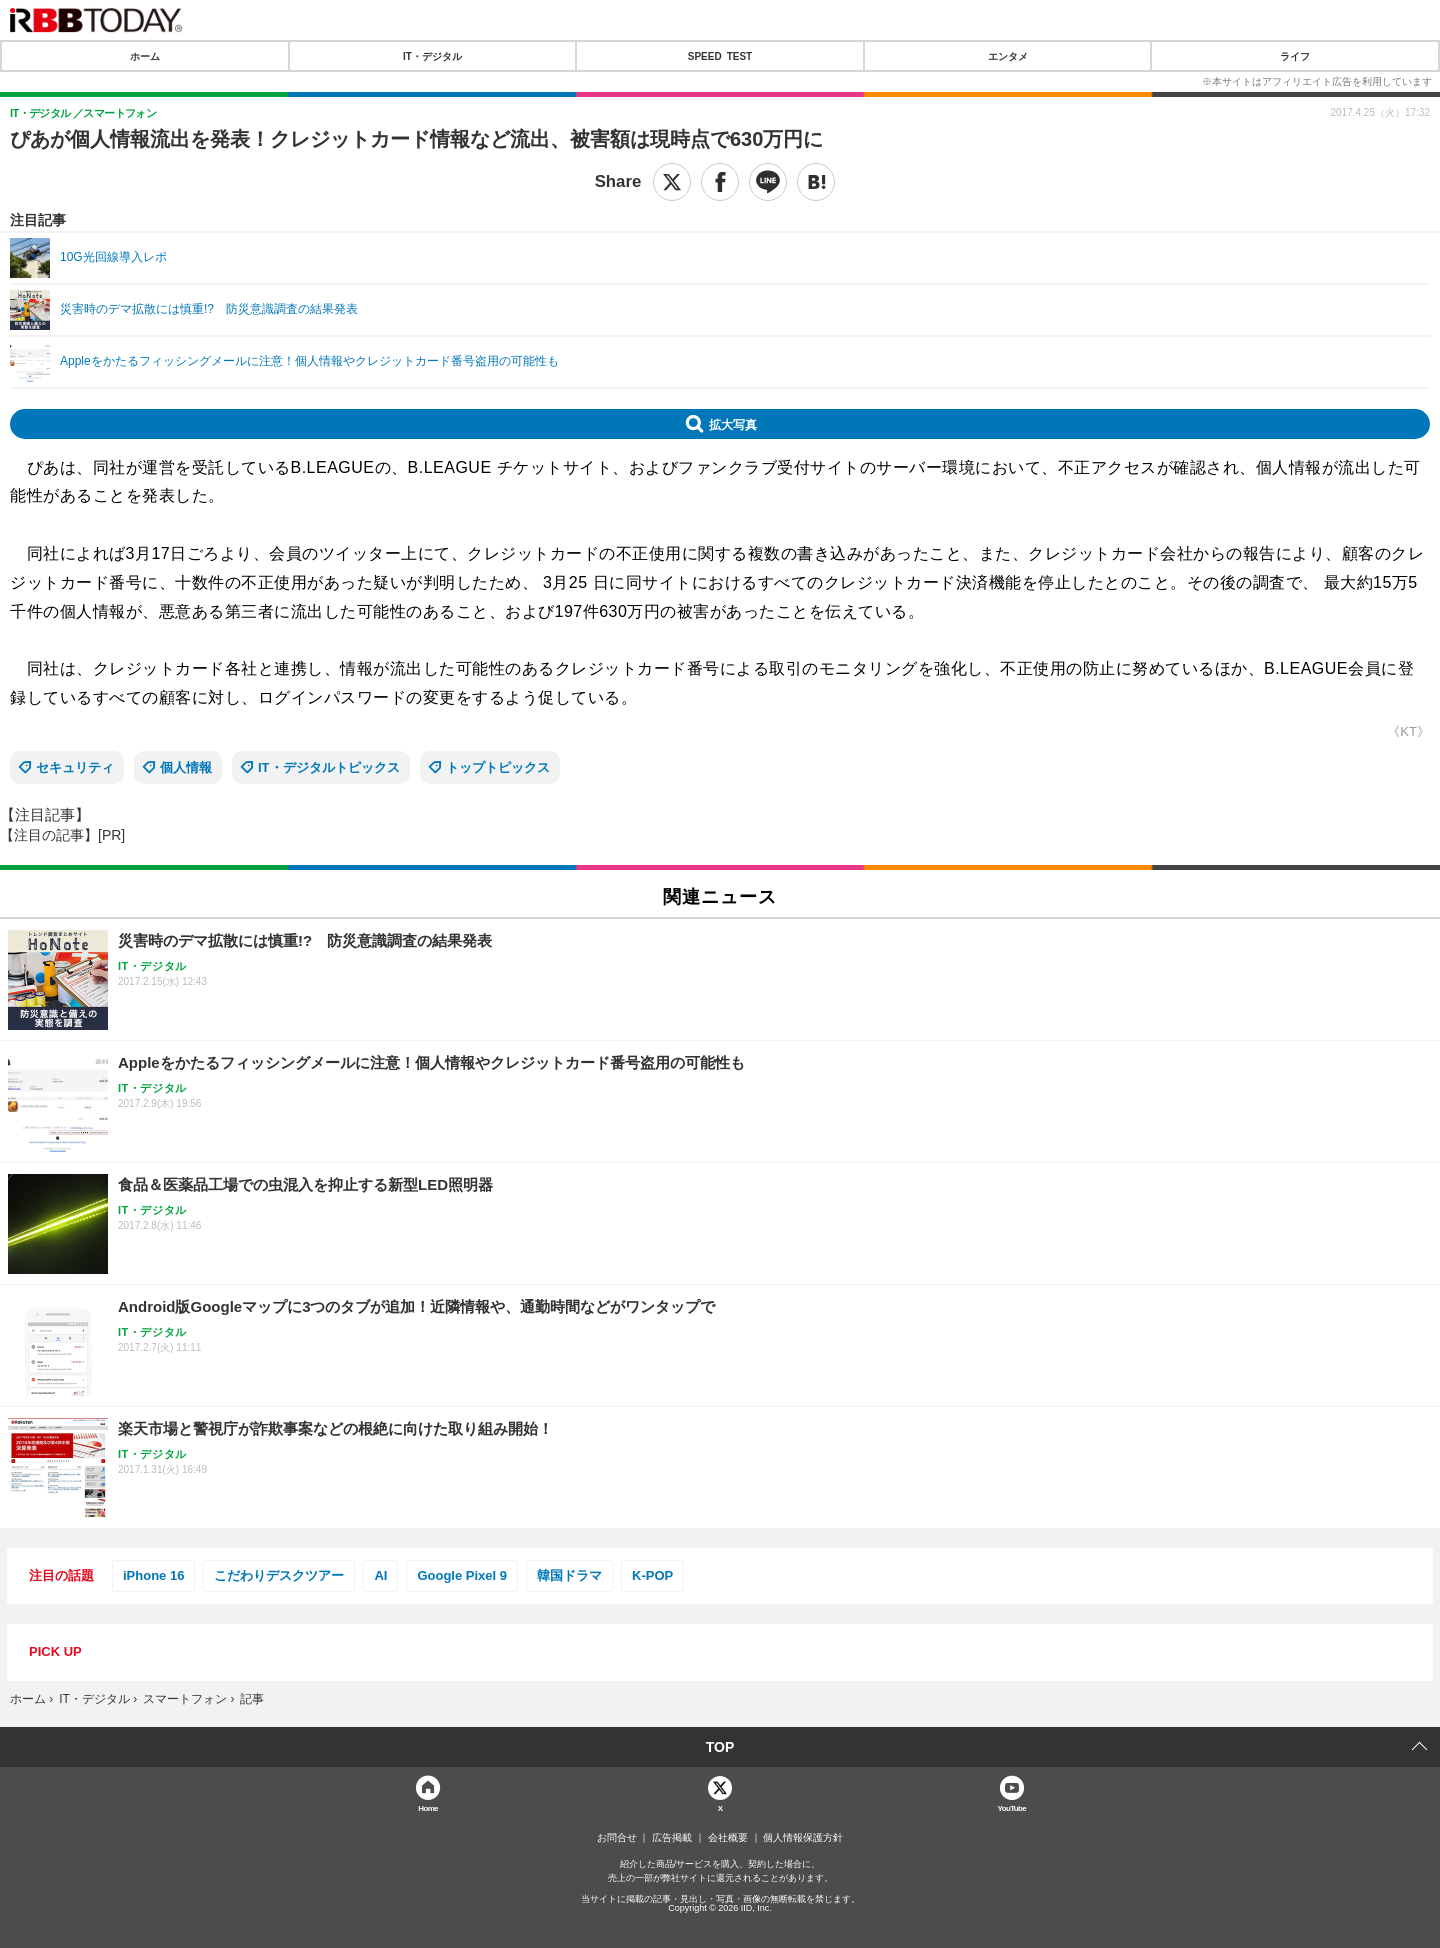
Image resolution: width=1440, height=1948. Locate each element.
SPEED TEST (720, 56)
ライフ (1295, 56)
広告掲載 (672, 1838)
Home (428, 1807)
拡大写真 (733, 424)
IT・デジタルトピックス (329, 767)
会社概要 (728, 1838)
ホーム (145, 56)
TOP (720, 1747)
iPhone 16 (153, 1575)
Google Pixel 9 (462, 1575)
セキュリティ (75, 767)
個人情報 (186, 767)
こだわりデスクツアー (279, 1575)
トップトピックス (498, 767)
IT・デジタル (432, 56)
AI (380, 1575)
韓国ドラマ (569, 1575)
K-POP (652, 1575)
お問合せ (617, 1838)
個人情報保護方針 (803, 1838)
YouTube (1012, 1807)
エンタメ (1008, 56)
